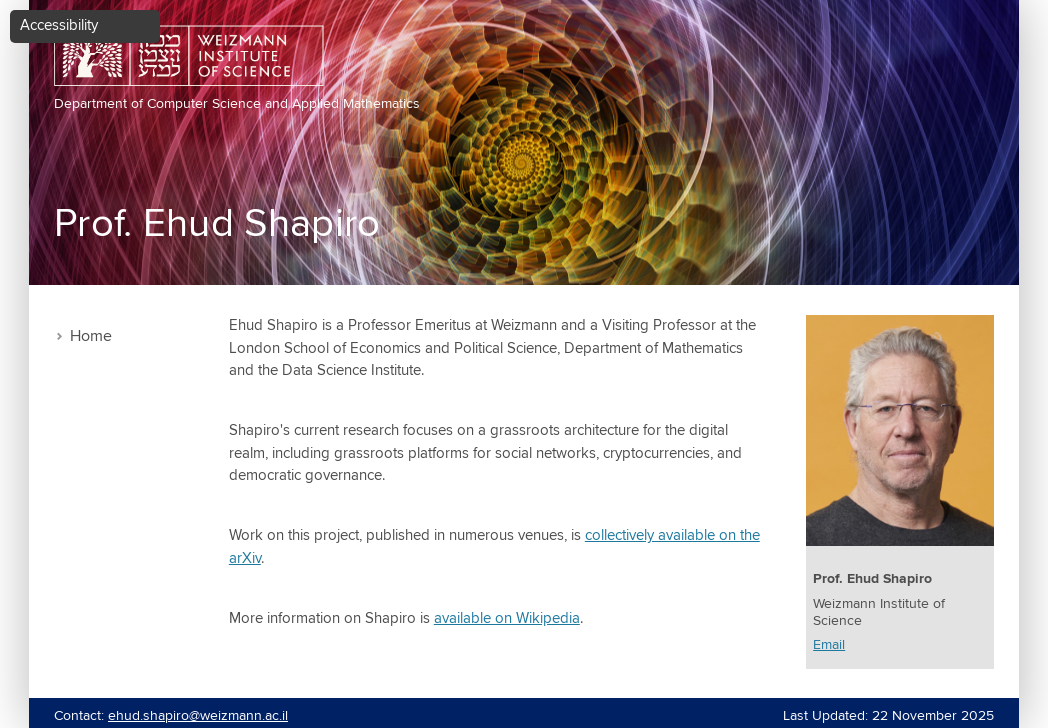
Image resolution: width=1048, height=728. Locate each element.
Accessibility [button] (59, 25)
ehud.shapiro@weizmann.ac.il (198, 716)
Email (829, 645)
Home (91, 336)
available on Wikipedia (507, 618)
